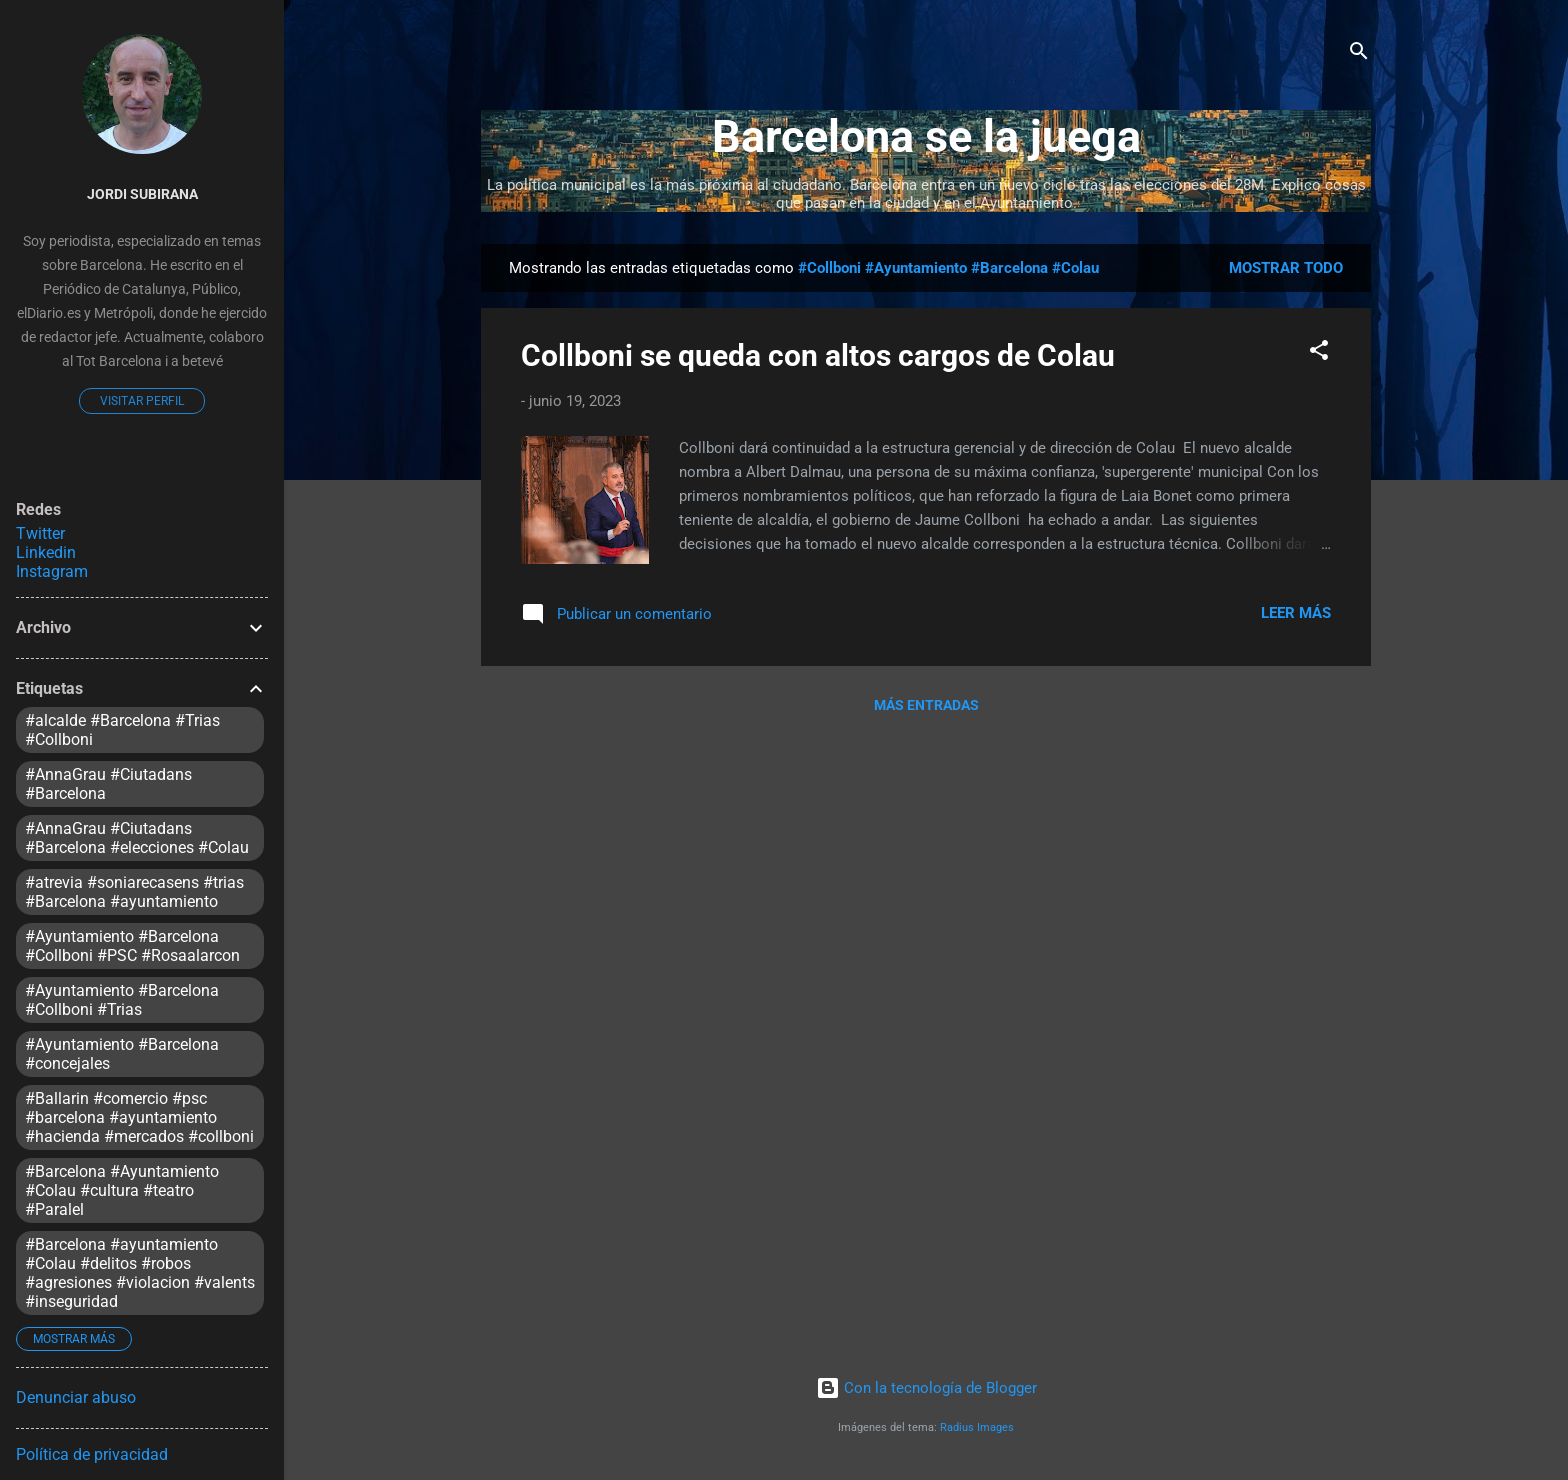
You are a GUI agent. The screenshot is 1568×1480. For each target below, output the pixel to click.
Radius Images (977, 1427)
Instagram (52, 571)
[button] (1319, 353)
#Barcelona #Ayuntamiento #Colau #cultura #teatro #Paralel (122, 1190)
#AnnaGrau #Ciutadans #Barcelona (108, 784)
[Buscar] (1359, 54)
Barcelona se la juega (926, 136)
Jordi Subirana (142, 194)
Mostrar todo (1286, 268)
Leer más (1296, 613)
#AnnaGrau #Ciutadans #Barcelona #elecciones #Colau (137, 838)
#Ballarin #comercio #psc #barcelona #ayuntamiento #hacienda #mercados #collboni (139, 1117)
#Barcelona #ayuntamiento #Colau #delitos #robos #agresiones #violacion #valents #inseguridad (140, 1273)
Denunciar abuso (76, 1397)
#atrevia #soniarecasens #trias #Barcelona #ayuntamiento (134, 892)
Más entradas (926, 705)
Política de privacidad (92, 1454)
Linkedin (46, 552)
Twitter (40, 533)
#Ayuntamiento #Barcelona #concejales (122, 1054)
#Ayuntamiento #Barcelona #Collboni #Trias (122, 1000)
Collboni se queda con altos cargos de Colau (818, 355)
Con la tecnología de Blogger (926, 1388)
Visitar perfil (142, 401)
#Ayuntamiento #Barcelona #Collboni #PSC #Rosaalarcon (132, 946)
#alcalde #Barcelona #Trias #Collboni (122, 730)
